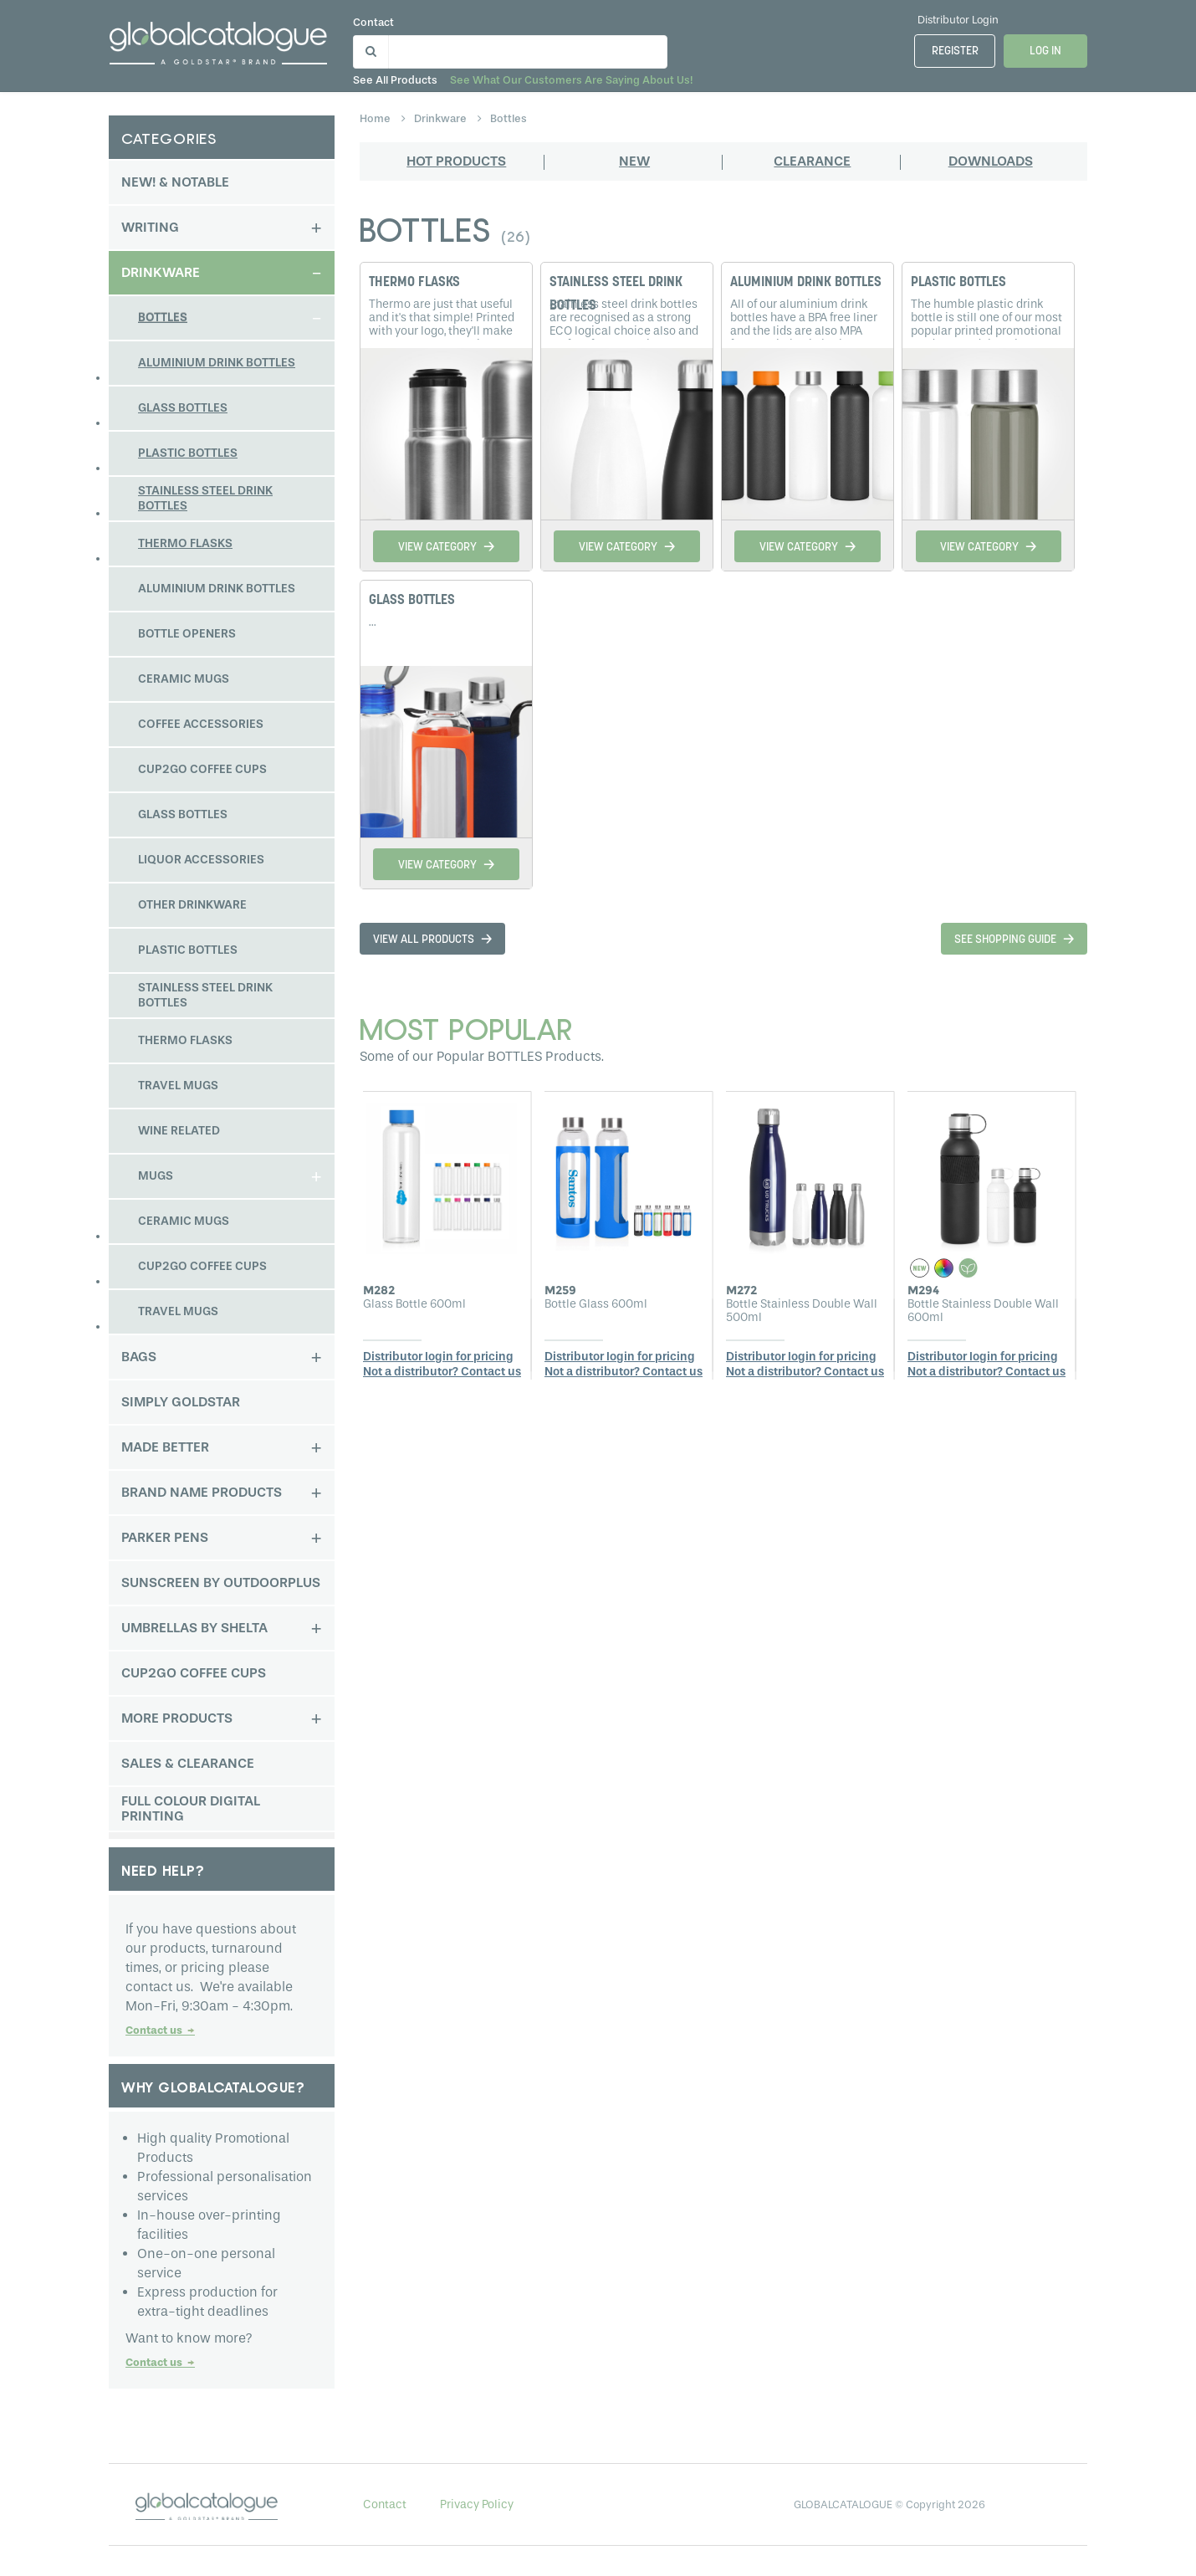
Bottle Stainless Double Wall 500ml (801, 1310)
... (372, 622)
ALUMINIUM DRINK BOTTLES (806, 282)
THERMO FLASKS (414, 282)
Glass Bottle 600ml (414, 1304)
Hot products (456, 161)
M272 (741, 1290)
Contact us (160, 2030)
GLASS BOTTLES (412, 600)
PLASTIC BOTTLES (958, 282)
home (376, 118)
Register (955, 51)
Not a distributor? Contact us (442, 1372)
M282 (379, 1290)
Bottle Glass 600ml (595, 1304)
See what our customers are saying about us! (578, 80)
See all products (402, 80)
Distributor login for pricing (438, 1356)
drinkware (441, 118)
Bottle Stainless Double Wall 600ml (983, 1310)
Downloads (990, 161)
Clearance (812, 161)
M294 (923, 1290)
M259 (560, 1290)
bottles (508, 118)
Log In (1045, 51)
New (634, 161)
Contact (380, 22)
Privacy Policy (477, 2504)
